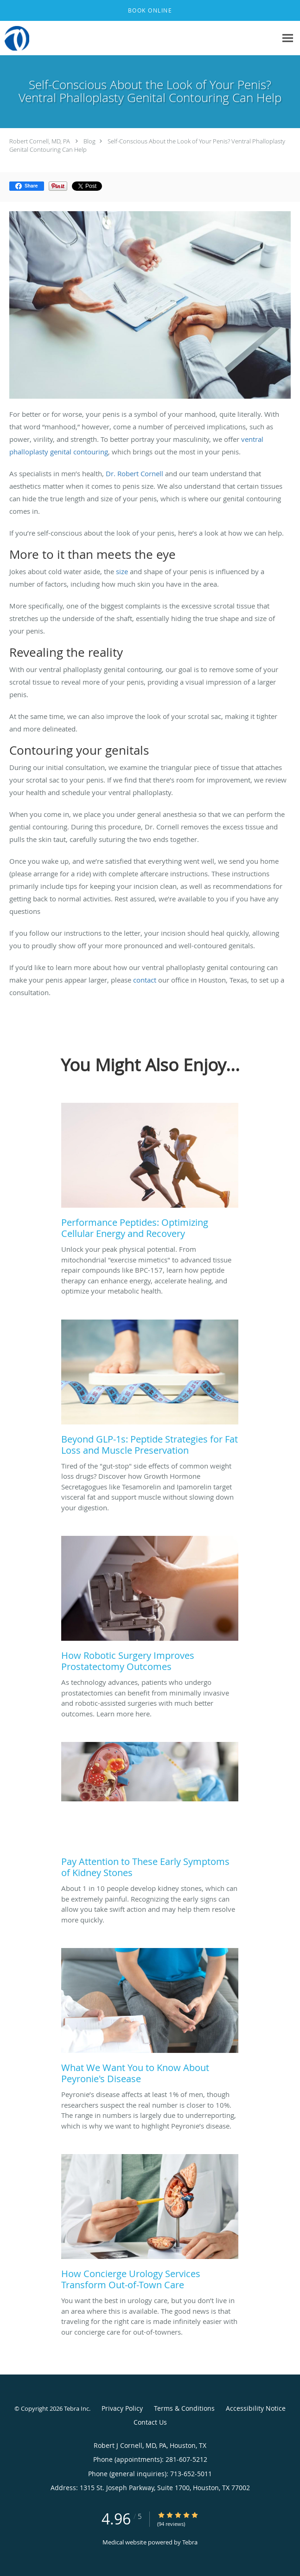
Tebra (190, 2542)
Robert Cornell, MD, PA (39, 141)
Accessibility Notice (256, 2408)
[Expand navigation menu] (287, 38)
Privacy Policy (122, 2408)
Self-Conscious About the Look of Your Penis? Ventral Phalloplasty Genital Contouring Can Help (147, 145)
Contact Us (150, 2422)
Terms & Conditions (184, 2408)
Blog (89, 141)
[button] (150, 10)
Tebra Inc (76, 2408)
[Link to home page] (17, 38)
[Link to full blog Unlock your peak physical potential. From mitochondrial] (149, 1173)
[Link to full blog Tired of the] (149, 1390)
